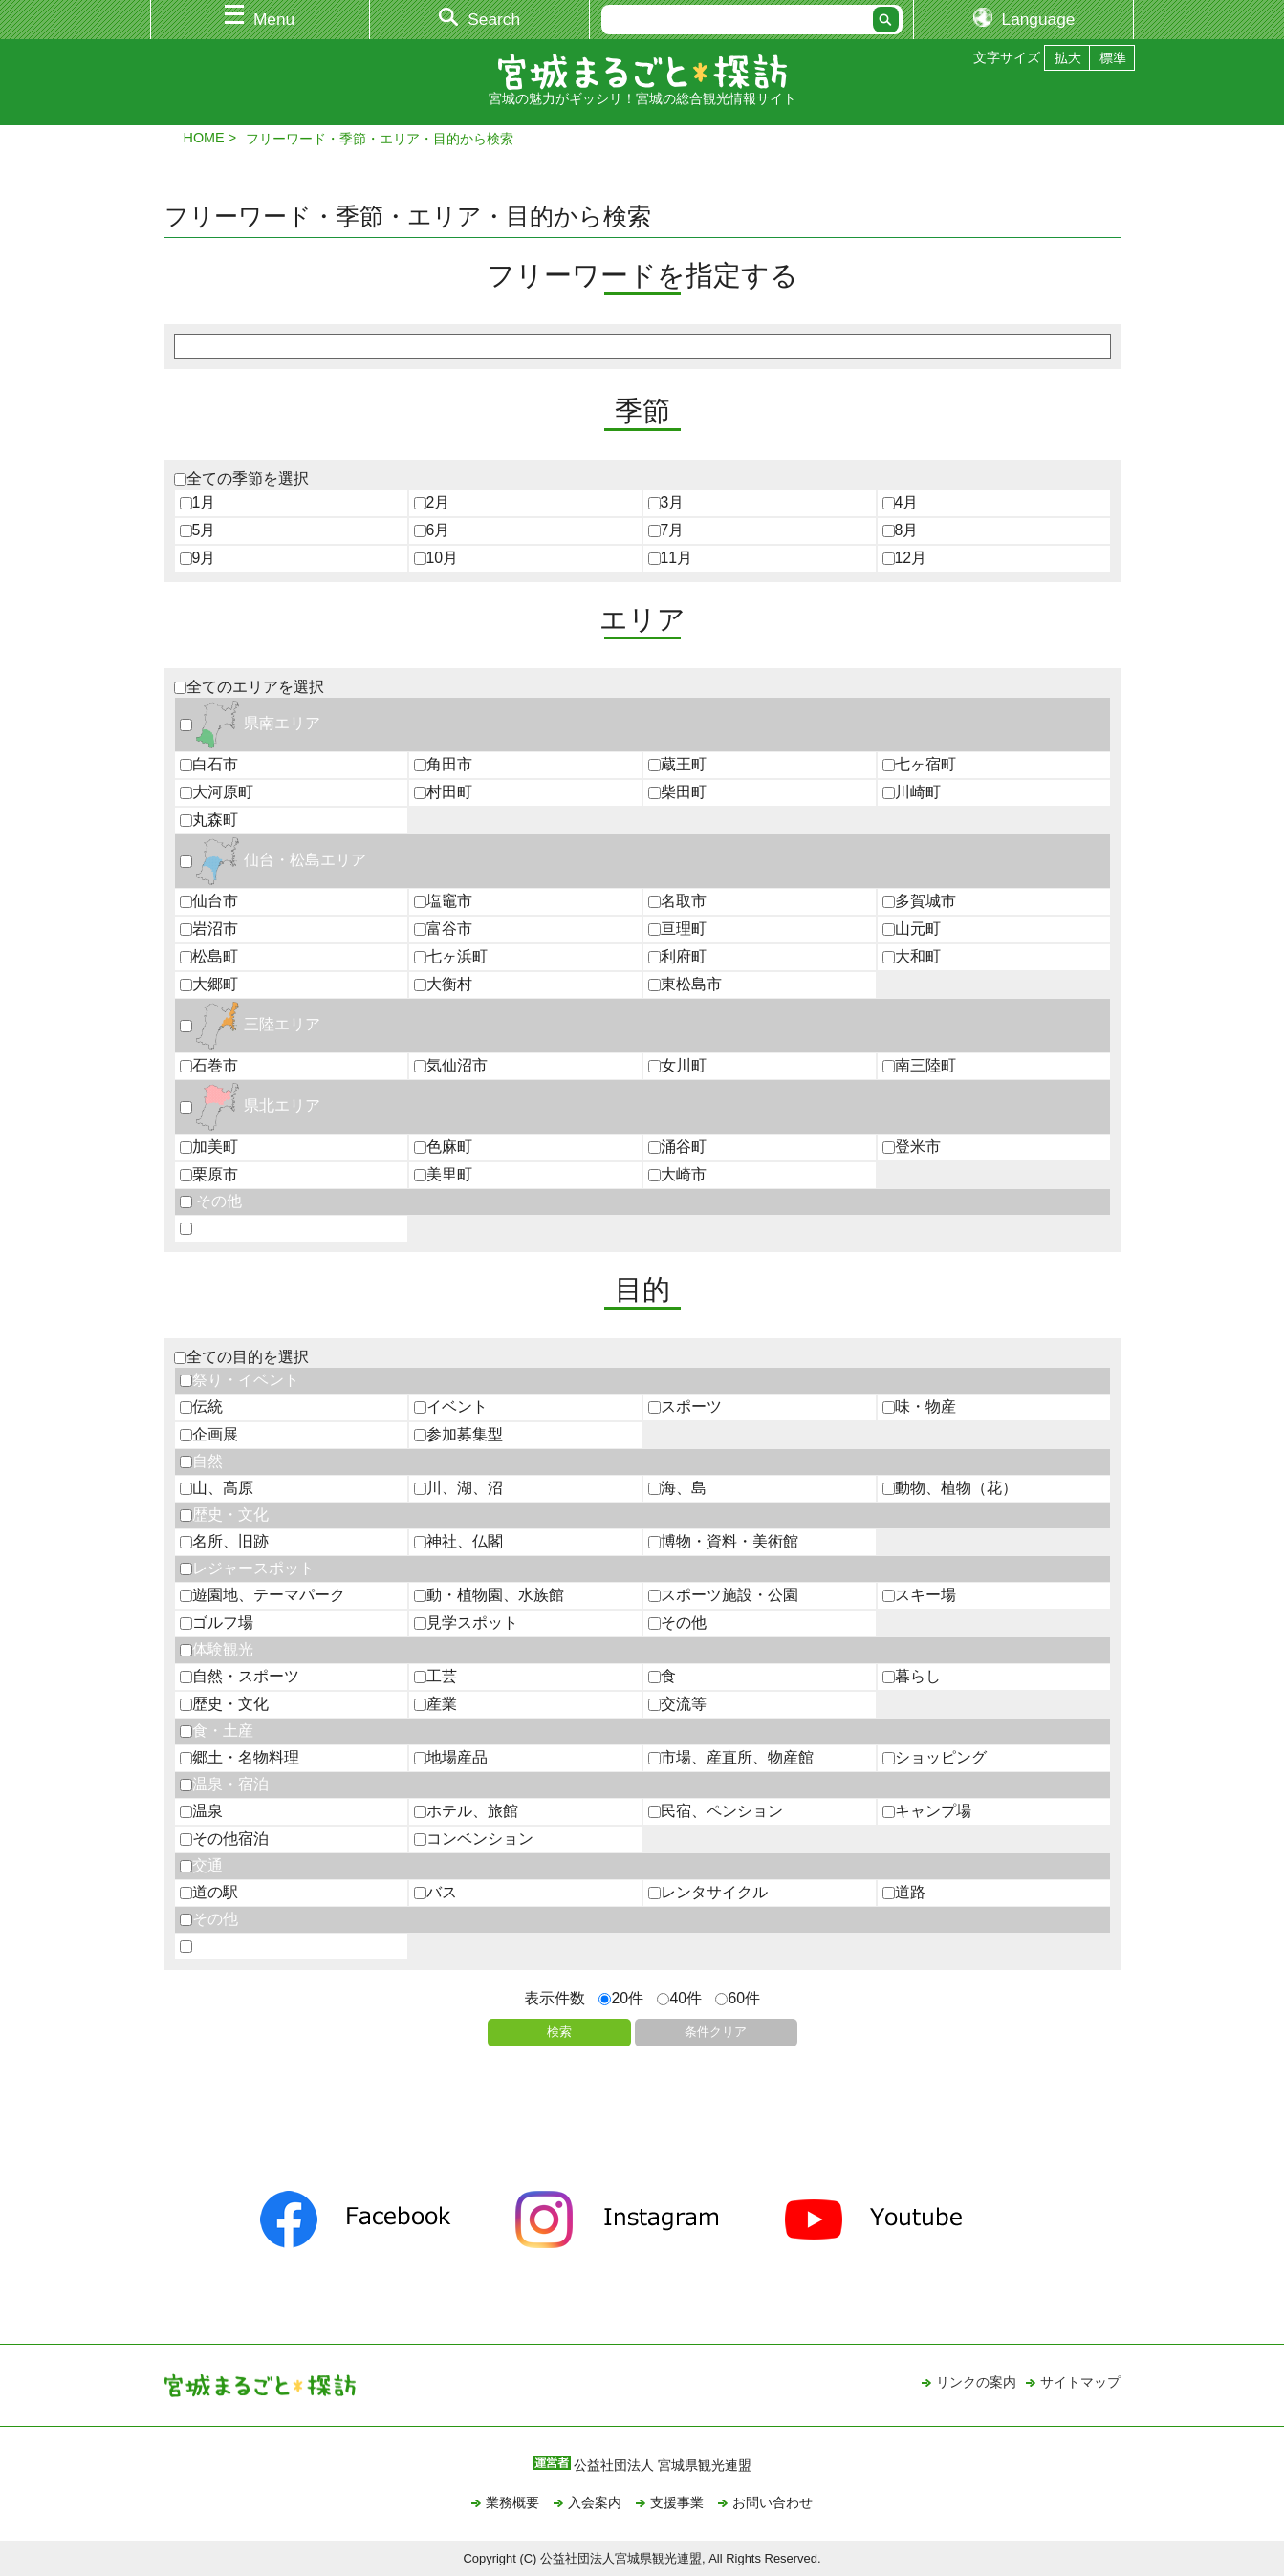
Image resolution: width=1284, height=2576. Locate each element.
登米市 (911, 1146)
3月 (666, 502)
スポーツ (685, 1406)
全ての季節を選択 (241, 478)
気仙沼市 (451, 1065)
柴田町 (677, 792)
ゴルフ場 (216, 1622)
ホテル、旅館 (466, 1811)
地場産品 (451, 1757)
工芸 (435, 1676)
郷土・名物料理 (239, 1757)
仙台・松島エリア (273, 860)
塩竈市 (443, 901)
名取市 (677, 901)
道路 (903, 1892)
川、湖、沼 (458, 1488)
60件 (737, 1998)
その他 (211, 1201)
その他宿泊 (224, 1838)
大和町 (911, 956)
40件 (679, 1998)
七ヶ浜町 (451, 956)
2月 (432, 502)
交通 (201, 1865)
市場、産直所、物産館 (731, 1757)
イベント (451, 1406)
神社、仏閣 (458, 1541)
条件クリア (716, 2031)
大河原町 (216, 792)
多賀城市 (919, 901)
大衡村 (443, 984)
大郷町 (209, 984)
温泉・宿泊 (224, 1784)
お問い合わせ (772, 2502)
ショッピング (934, 1757)
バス (435, 1892)
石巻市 (209, 1065)
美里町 (443, 1174)
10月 (436, 558)
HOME (204, 137)
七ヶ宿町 (919, 764)
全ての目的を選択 (241, 1357)
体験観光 (216, 1649)
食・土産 (216, 1730)
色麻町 (443, 1146)
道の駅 (209, 1892)
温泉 (201, 1811)
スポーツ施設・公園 (723, 1595)
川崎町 (911, 792)
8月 (900, 530)
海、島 (677, 1488)
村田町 (443, 792)
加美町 (209, 1146)
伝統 (201, 1406)
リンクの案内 (976, 2382)
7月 (666, 530)
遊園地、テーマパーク (262, 1595)
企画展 (209, 1434)
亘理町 (677, 928)
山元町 (911, 928)
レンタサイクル (708, 1892)
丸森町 (209, 820)
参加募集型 (458, 1434)
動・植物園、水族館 (489, 1595)
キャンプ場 (926, 1811)
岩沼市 (209, 928)
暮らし (911, 1676)
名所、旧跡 (224, 1541)
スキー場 (919, 1595)
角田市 (443, 764)
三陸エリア (250, 1024)
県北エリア (250, 1105)
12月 (904, 558)
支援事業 (677, 2502)
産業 (435, 1704)
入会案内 (594, 2502)
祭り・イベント (239, 1380)
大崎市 (677, 1174)
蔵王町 (677, 764)
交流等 (677, 1704)
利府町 (677, 956)
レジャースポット (247, 1568)
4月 (900, 502)
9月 (198, 558)
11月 (670, 558)
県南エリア (250, 723)
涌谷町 (677, 1146)
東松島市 (685, 984)
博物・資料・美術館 (723, 1541)
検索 (559, 2031)
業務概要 (512, 2502)
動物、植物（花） (949, 1488)
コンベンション (473, 1838)
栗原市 (209, 1174)
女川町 (677, 1065)
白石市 (209, 764)
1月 (198, 502)
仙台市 (209, 901)
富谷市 (443, 928)
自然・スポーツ (239, 1676)
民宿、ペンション (715, 1811)
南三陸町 (919, 1065)
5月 (198, 530)
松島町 (209, 956)
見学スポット (466, 1622)
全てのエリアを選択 (249, 687)
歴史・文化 (224, 1514)
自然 (201, 1461)
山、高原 (216, 1488)
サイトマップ (1080, 2382)
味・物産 (919, 1406)
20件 (620, 1998)
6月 (432, 530)
